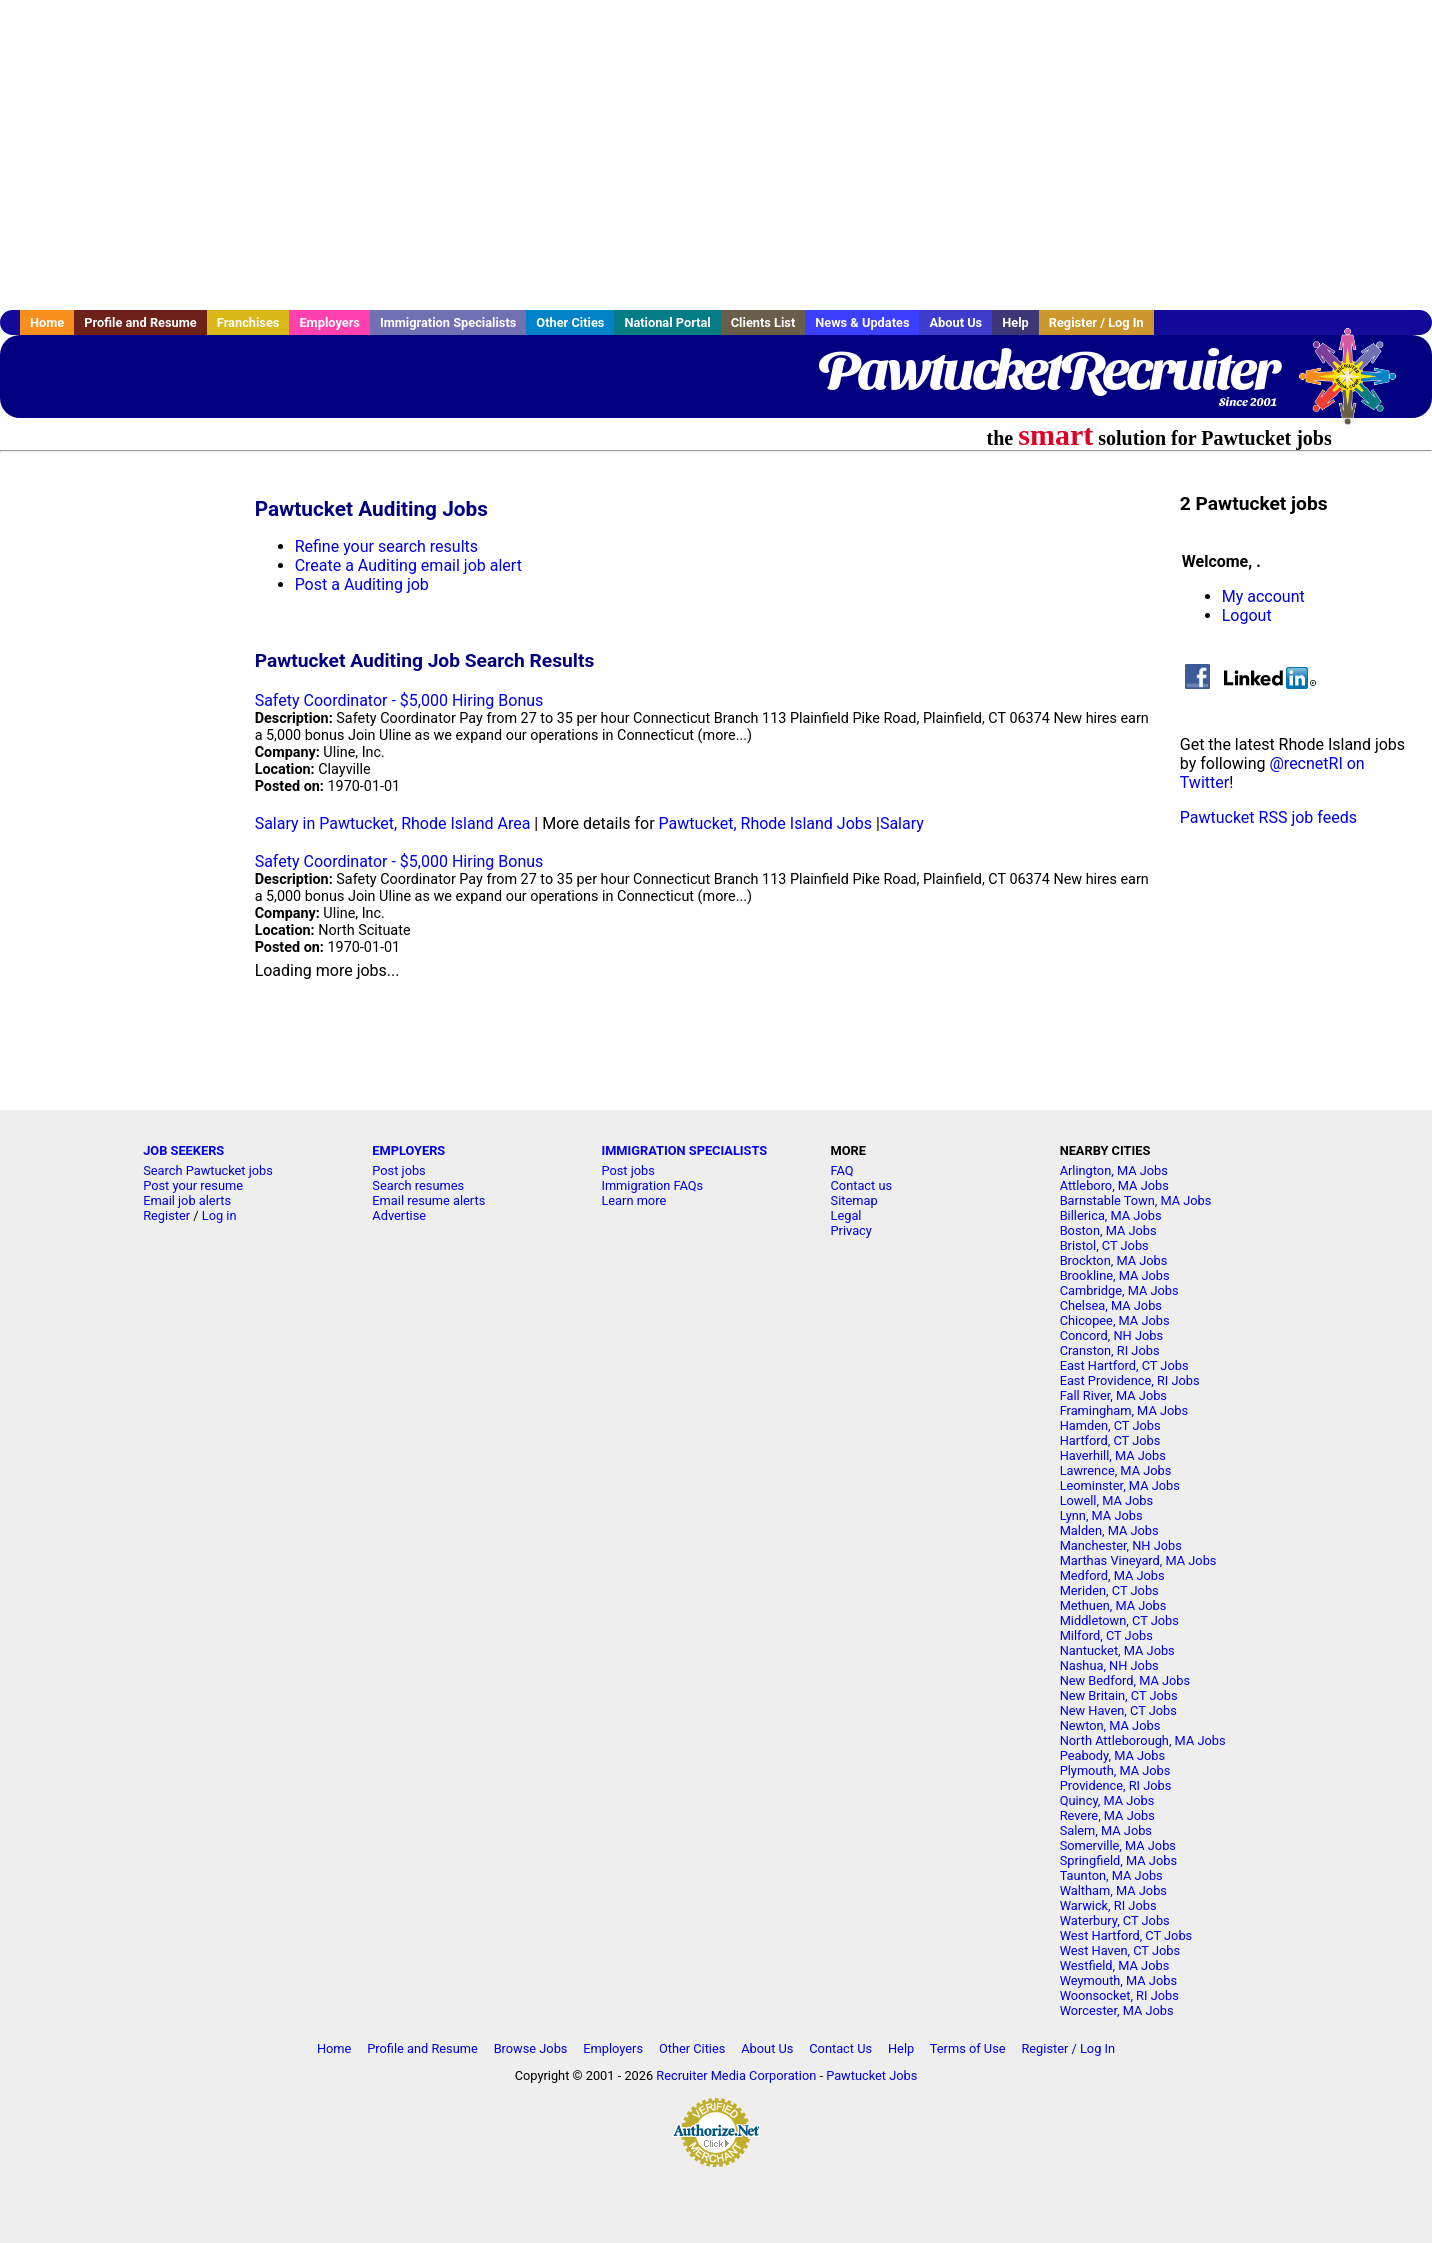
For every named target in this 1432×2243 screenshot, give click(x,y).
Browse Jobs (531, 2048)
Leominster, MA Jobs (1120, 1485)
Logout (1247, 615)
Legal (846, 1215)
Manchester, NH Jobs (1121, 1545)
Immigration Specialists (448, 322)
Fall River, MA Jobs (1113, 1395)
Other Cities (570, 322)
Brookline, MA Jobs (1115, 1275)
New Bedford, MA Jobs (1125, 1680)
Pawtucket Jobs (871, 2075)
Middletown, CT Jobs (1119, 1620)
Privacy (851, 1230)
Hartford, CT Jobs (1110, 1440)
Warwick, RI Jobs (1108, 1905)
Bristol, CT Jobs (1104, 1245)
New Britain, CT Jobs (1119, 1695)
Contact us (862, 1185)
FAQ (842, 1170)
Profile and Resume (140, 322)
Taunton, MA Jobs (1111, 1875)
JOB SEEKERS (183, 1150)
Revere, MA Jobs (1107, 1815)
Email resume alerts (428, 1200)
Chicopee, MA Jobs (1115, 1320)
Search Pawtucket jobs (208, 1170)
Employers (329, 322)
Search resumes (418, 1185)
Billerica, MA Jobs (1111, 1215)
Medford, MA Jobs (1112, 1575)
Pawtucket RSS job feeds (1268, 817)
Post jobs (398, 1170)
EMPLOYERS (408, 1150)
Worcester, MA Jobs (1117, 2010)
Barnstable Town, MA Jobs (1136, 1200)
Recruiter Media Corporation (736, 2075)
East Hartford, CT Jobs (1124, 1365)
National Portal (667, 322)
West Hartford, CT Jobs (1126, 1935)
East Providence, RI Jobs (1130, 1380)
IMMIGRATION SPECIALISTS (684, 1150)
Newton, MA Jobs (1110, 1725)
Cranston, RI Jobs (1110, 1350)
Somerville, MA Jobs (1118, 1845)
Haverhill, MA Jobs (1113, 1455)
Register (166, 1215)
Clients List (763, 322)
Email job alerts (187, 1200)
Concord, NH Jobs (1111, 1335)
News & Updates (862, 322)
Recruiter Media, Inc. (1357, 386)
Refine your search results (386, 546)
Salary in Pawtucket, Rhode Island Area (393, 823)
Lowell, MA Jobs (1106, 1500)
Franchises (248, 322)
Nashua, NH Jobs (1109, 1665)
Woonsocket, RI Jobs (1119, 1995)
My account (1263, 596)
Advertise (399, 1215)
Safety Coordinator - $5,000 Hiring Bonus (399, 700)
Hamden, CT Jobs (1110, 1425)
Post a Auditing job (362, 584)
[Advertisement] (716, 155)
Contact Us (840, 2048)
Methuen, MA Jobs (1113, 1605)
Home (47, 322)
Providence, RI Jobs (1116, 1785)
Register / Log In (1096, 322)
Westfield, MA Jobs (1115, 1965)
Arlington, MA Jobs (1114, 1170)
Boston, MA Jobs (1108, 1230)
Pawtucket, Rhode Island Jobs (765, 823)
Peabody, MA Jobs (1112, 1755)
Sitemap (854, 1200)
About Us (955, 322)
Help (1015, 322)
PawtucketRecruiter (1047, 370)
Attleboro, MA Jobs (1114, 1185)
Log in (219, 1215)
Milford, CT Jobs (1106, 1635)
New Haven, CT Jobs (1118, 1710)
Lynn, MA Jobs (1101, 1515)
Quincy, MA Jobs (1107, 1800)
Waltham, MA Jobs (1113, 1890)
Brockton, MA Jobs (1114, 1260)
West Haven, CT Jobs (1120, 1950)
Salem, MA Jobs (1106, 1830)
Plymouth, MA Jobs (1115, 1770)
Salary (902, 823)
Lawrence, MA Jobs (1116, 1470)
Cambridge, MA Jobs (1119, 1290)
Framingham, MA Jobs (1124, 1410)
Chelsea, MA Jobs (1111, 1305)
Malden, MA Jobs (1109, 1530)
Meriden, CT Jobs (1109, 1590)
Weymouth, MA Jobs (1118, 1980)
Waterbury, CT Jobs (1115, 1920)
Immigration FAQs (652, 1185)
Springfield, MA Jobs (1118, 1860)
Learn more (633, 1200)
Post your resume (193, 1185)
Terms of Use (968, 2048)
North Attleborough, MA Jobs (1143, 1740)
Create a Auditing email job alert (408, 565)
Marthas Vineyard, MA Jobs (1138, 1560)
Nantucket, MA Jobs (1117, 1650)
